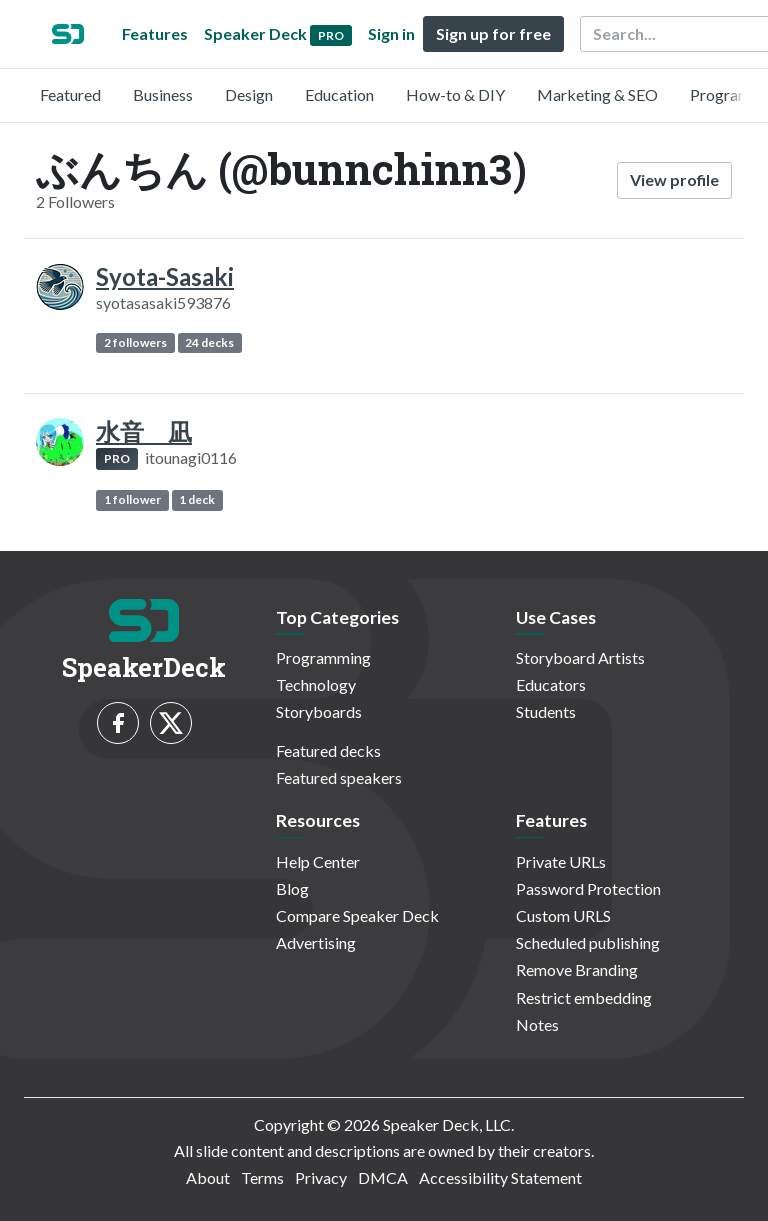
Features (155, 33)
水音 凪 (144, 431)
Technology (316, 684)
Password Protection (588, 888)
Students (546, 711)
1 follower (132, 499)
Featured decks (328, 750)
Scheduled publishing (588, 942)
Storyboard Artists (580, 657)
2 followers (135, 342)
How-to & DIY (455, 94)
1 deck (197, 499)
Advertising (316, 942)
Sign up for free (493, 33)
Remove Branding (577, 969)
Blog (292, 888)
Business (163, 94)
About (208, 1177)
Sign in (391, 33)
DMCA (383, 1177)
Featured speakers (339, 777)
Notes (537, 1024)
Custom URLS (563, 915)
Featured (70, 94)
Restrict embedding (584, 997)
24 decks (209, 342)
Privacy (321, 1177)
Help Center (318, 861)
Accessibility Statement (500, 1177)
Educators (551, 684)
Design (249, 94)
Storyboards (319, 711)
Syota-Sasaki (165, 276)
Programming (323, 657)
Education (339, 94)
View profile (674, 179)
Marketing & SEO (597, 94)
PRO (117, 458)
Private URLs (561, 861)
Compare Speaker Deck (357, 915)
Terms (262, 1177)
